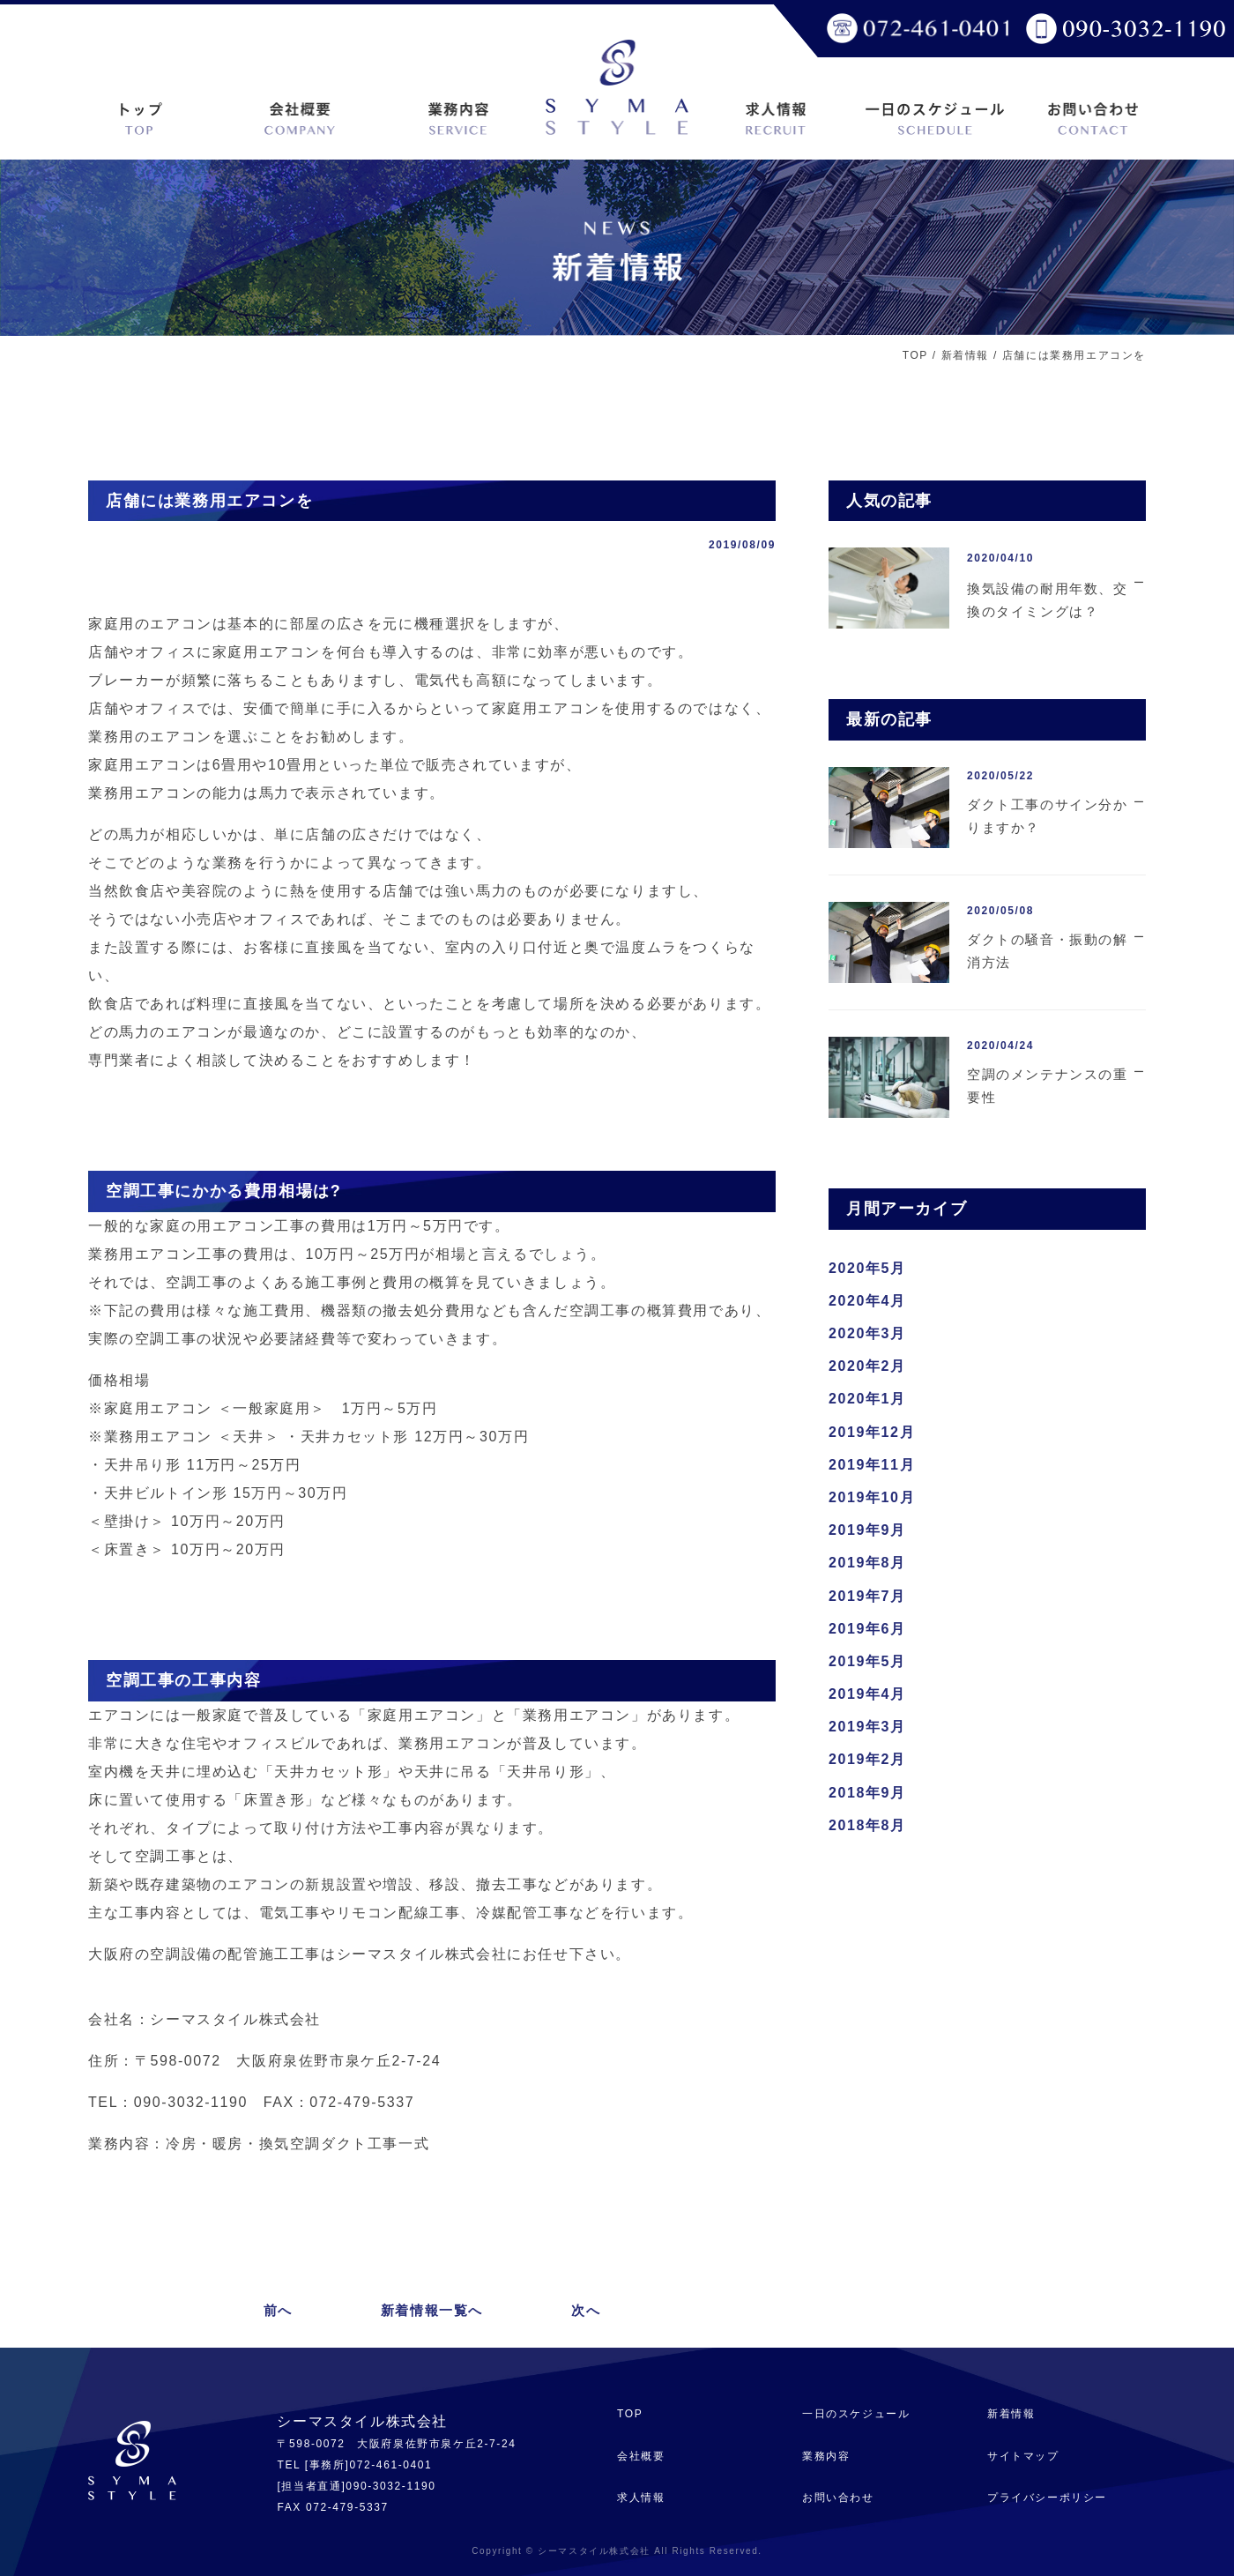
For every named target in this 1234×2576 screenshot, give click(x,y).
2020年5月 (867, 1268)
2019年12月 (872, 1432)
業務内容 (826, 2456)
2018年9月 (867, 1792)
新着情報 (965, 355)
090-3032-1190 (390, 2486)
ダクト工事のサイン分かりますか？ (1047, 816)
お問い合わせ (838, 2497)
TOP (915, 355)
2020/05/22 (1000, 776)
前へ (278, 2310)
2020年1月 (867, 1398)
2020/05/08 (1000, 911)
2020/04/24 (1000, 1045)
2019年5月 (867, 1661)
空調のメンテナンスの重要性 (1047, 1086)
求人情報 (641, 2497)
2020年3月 (867, 1333)
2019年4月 (867, 1693)
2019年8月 (867, 1562)
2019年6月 (867, 1628)
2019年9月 (867, 1530)
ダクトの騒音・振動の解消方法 (1047, 951)
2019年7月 (867, 1596)
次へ (585, 2310)
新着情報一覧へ (432, 2310)
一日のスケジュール (856, 2414)
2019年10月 (872, 1497)
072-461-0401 (390, 2465)
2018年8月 (867, 1825)
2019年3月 (867, 1726)
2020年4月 (867, 1300)
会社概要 (641, 2456)
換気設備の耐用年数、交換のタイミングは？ (1047, 600)
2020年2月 (867, 1366)
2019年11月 (872, 1464)
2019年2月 (867, 1759)
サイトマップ (1023, 2456)
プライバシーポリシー (1047, 2497)
